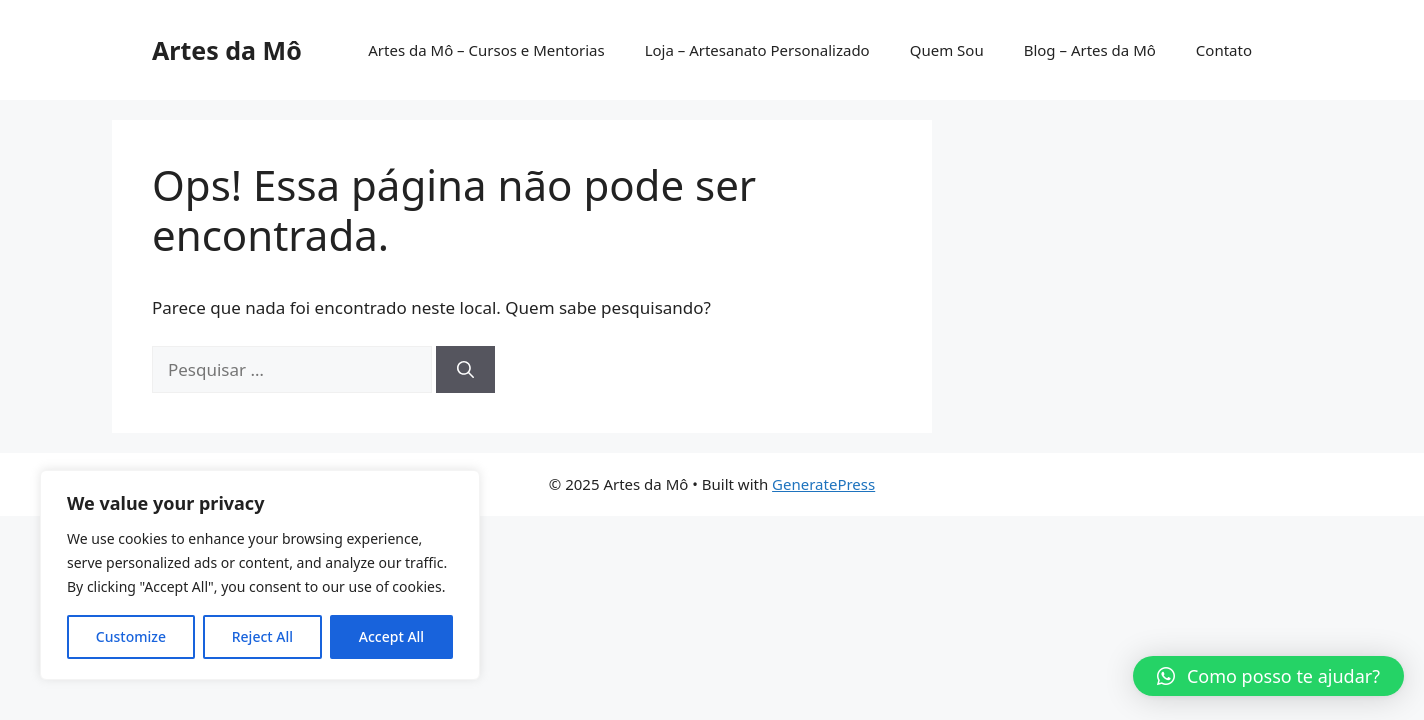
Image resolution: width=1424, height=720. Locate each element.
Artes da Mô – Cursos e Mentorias (486, 50)
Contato (1224, 50)
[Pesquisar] (465, 370)
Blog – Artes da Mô (1090, 50)
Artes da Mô (227, 50)
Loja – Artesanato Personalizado (757, 50)
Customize (131, 636)
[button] (1268, 676)
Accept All (391, 636)
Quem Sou (947, 50)
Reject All (262, 636)
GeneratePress (823, 484)
